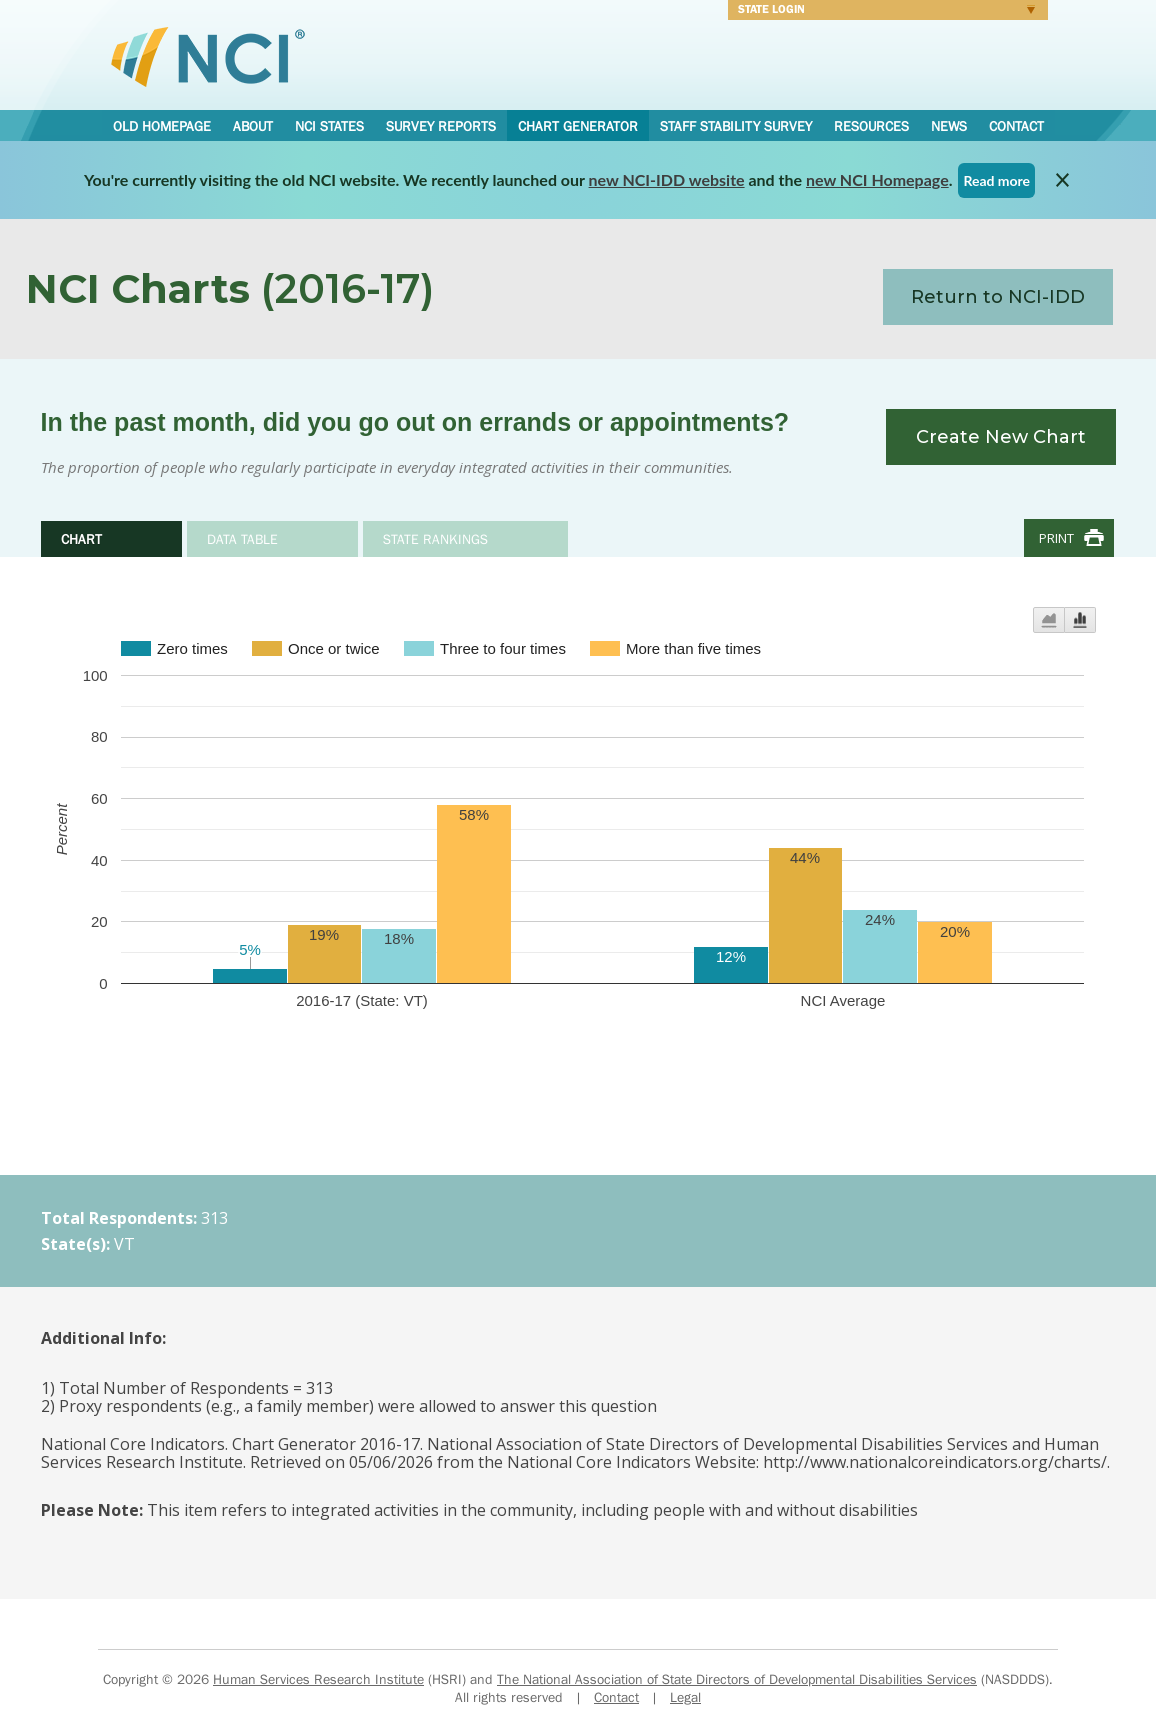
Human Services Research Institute (318, 1679)
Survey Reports (441, 126)
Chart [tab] (81, 539)
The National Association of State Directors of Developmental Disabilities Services (737, 1679)
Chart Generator (578, 126)
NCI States (329, 126)
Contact (1016, 126)
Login (881, 12)
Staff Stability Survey (736, 126)
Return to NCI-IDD (998, 297)
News (949, 126)
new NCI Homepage (877, 179)
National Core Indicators (208, 56)
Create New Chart (1001, 437)
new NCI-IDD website (667, 179)
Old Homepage (162, 126)
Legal (685, 1697)
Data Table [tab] (242, 539)
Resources (871, 126)
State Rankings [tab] (435, 539)
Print (1056, 538)
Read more (996, 180)
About (253, 126)
